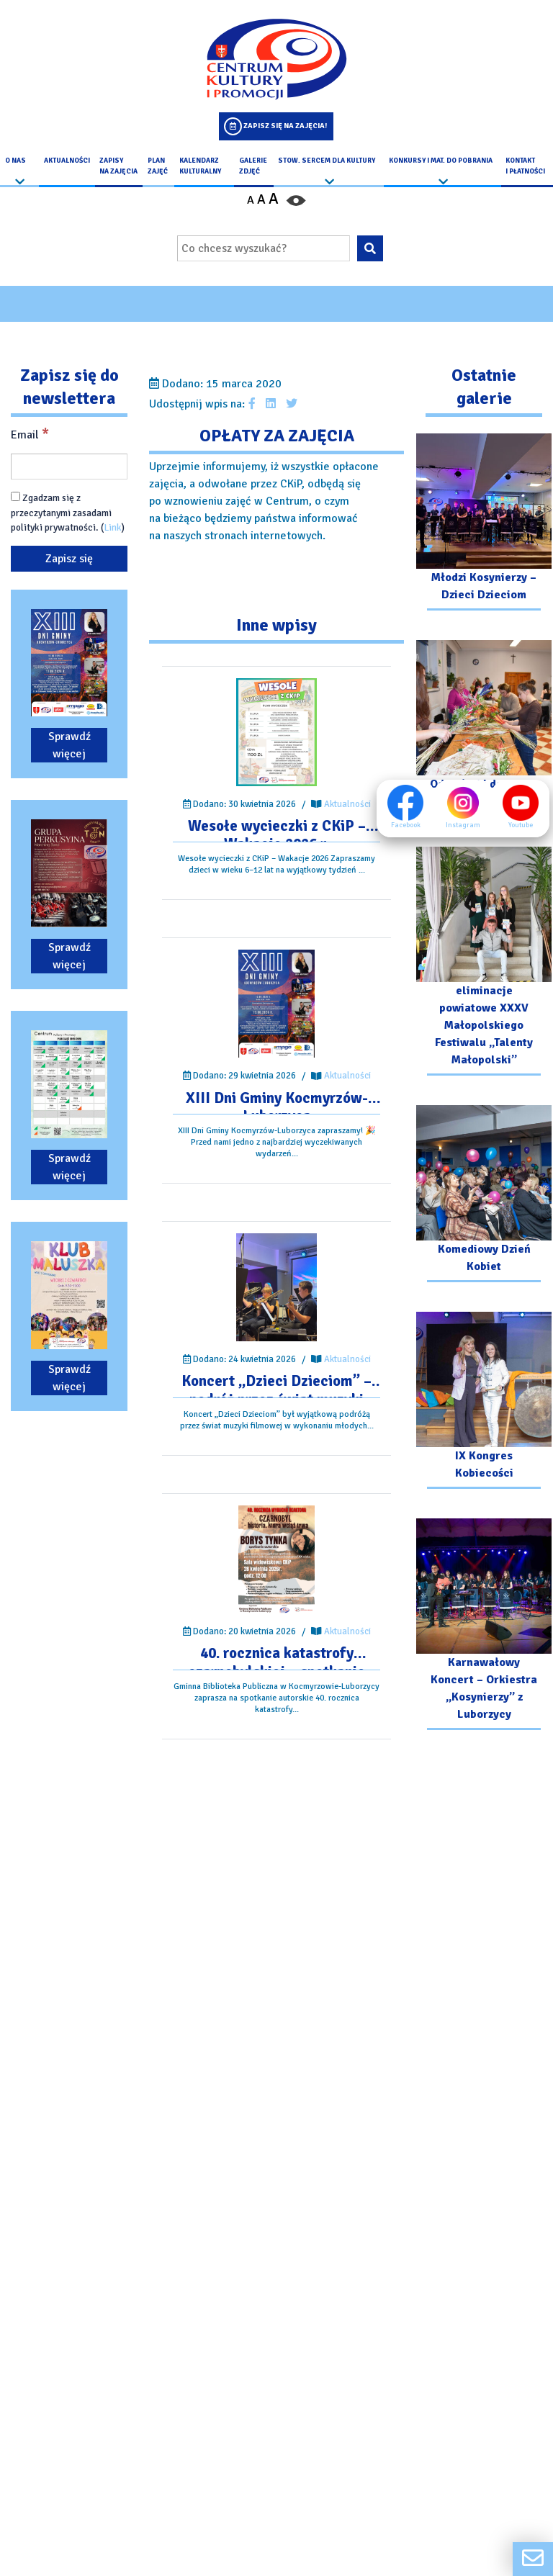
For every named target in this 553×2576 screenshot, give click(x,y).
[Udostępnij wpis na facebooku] (252, 404)
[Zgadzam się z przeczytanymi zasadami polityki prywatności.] (15, 497)
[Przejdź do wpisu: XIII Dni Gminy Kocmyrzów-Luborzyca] (276, 1004)
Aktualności (67, 160)
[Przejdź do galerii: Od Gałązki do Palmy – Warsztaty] (484, 730)
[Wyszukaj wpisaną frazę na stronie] (370, 248)
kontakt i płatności (525, 165)
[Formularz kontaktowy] (533, 2559)
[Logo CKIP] (276, 59)
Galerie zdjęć (253, 165)
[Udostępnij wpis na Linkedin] (270, 404)
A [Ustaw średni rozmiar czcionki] (261, 199)
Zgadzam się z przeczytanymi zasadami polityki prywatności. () (68, 513)
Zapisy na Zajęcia (118, 165)
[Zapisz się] (69, 559)
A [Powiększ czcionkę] (274, 199)
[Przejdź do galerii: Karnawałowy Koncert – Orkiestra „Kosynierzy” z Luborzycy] (484, 1626)
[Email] (69, 467)
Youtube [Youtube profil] (521, 807)
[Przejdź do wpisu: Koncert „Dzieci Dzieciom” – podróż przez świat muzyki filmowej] (277, 1288)
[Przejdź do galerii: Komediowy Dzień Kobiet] (484, 1195)
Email (30, 434)
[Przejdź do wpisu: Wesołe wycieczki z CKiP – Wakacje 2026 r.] (277, 732)
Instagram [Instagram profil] (463, 807)
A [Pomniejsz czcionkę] (250, 200)
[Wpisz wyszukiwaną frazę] (263, 248)
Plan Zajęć (158, 165)
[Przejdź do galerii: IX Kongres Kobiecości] (484, 1402)
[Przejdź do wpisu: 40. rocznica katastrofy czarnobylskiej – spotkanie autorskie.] (276, 1559)
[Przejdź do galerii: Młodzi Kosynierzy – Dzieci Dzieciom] (484, 523)
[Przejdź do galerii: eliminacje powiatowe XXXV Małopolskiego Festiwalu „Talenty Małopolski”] (484, 963)
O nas (15, 160)
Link (113, 528)
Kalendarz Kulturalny (200, 165)
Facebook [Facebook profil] (405, 807)
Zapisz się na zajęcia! (285, 125)
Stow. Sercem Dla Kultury (326, 160)
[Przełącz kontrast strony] (296, 199)
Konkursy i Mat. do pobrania (441, 160)
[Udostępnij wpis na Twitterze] (291, 404)
